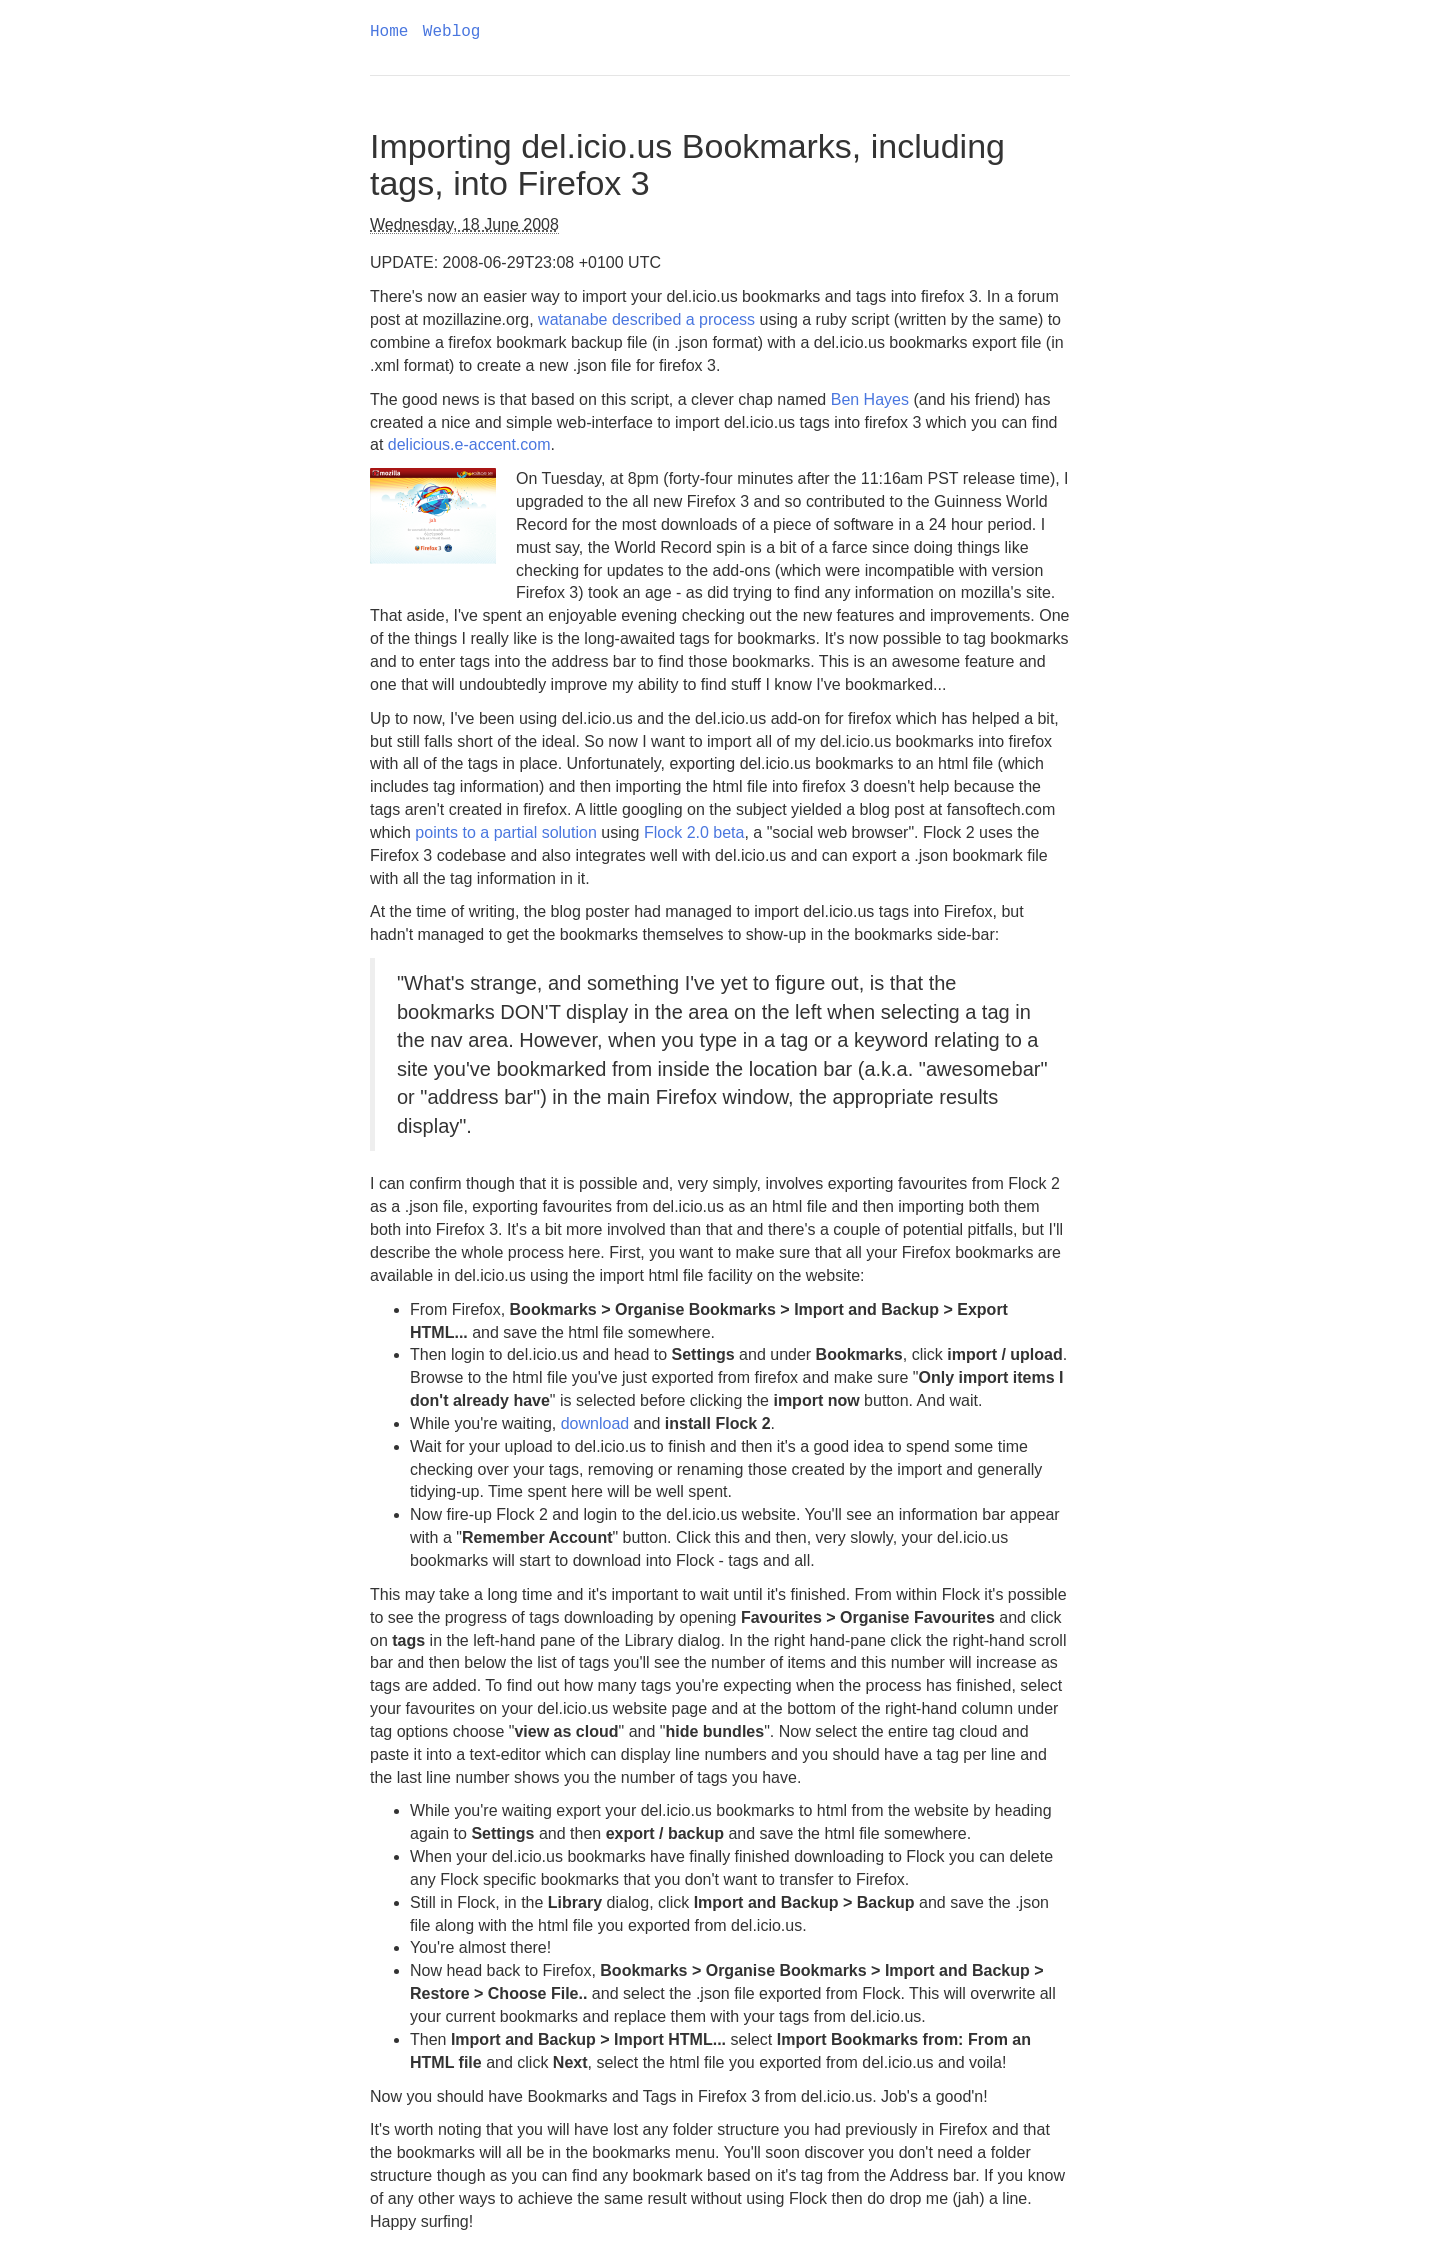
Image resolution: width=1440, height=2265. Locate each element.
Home (389, 32)
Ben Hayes (870, 399)
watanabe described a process (646, 319)
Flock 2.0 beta (694, 832)
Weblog (452, 32)
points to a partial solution (505, 832)
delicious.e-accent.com (469, 444)
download (595, 1423)
